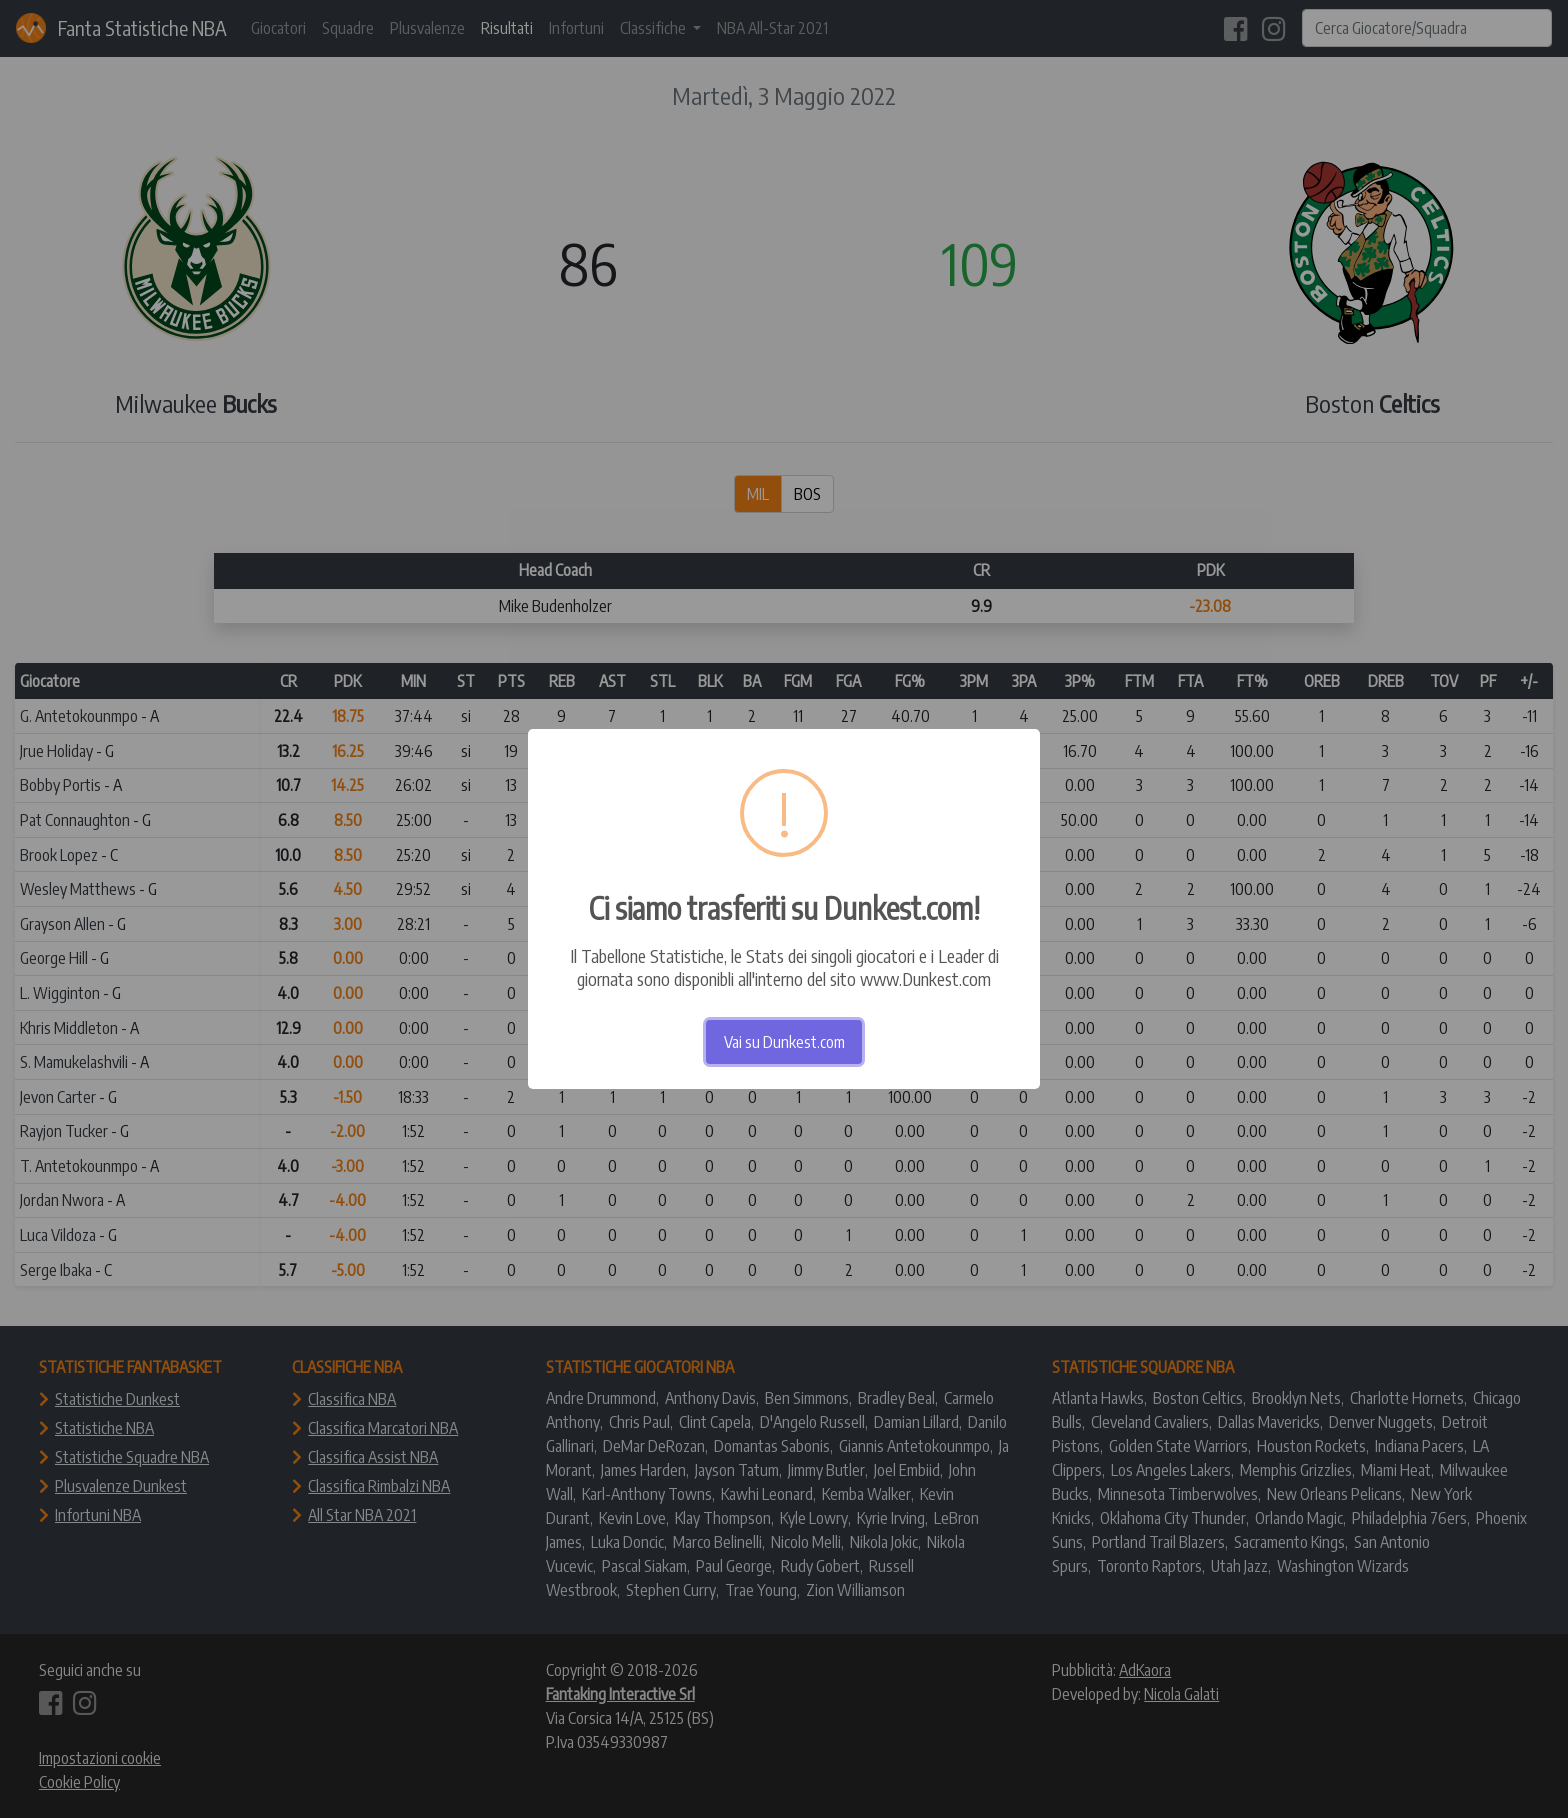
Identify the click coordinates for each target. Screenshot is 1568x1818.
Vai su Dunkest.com (784, 1042)
